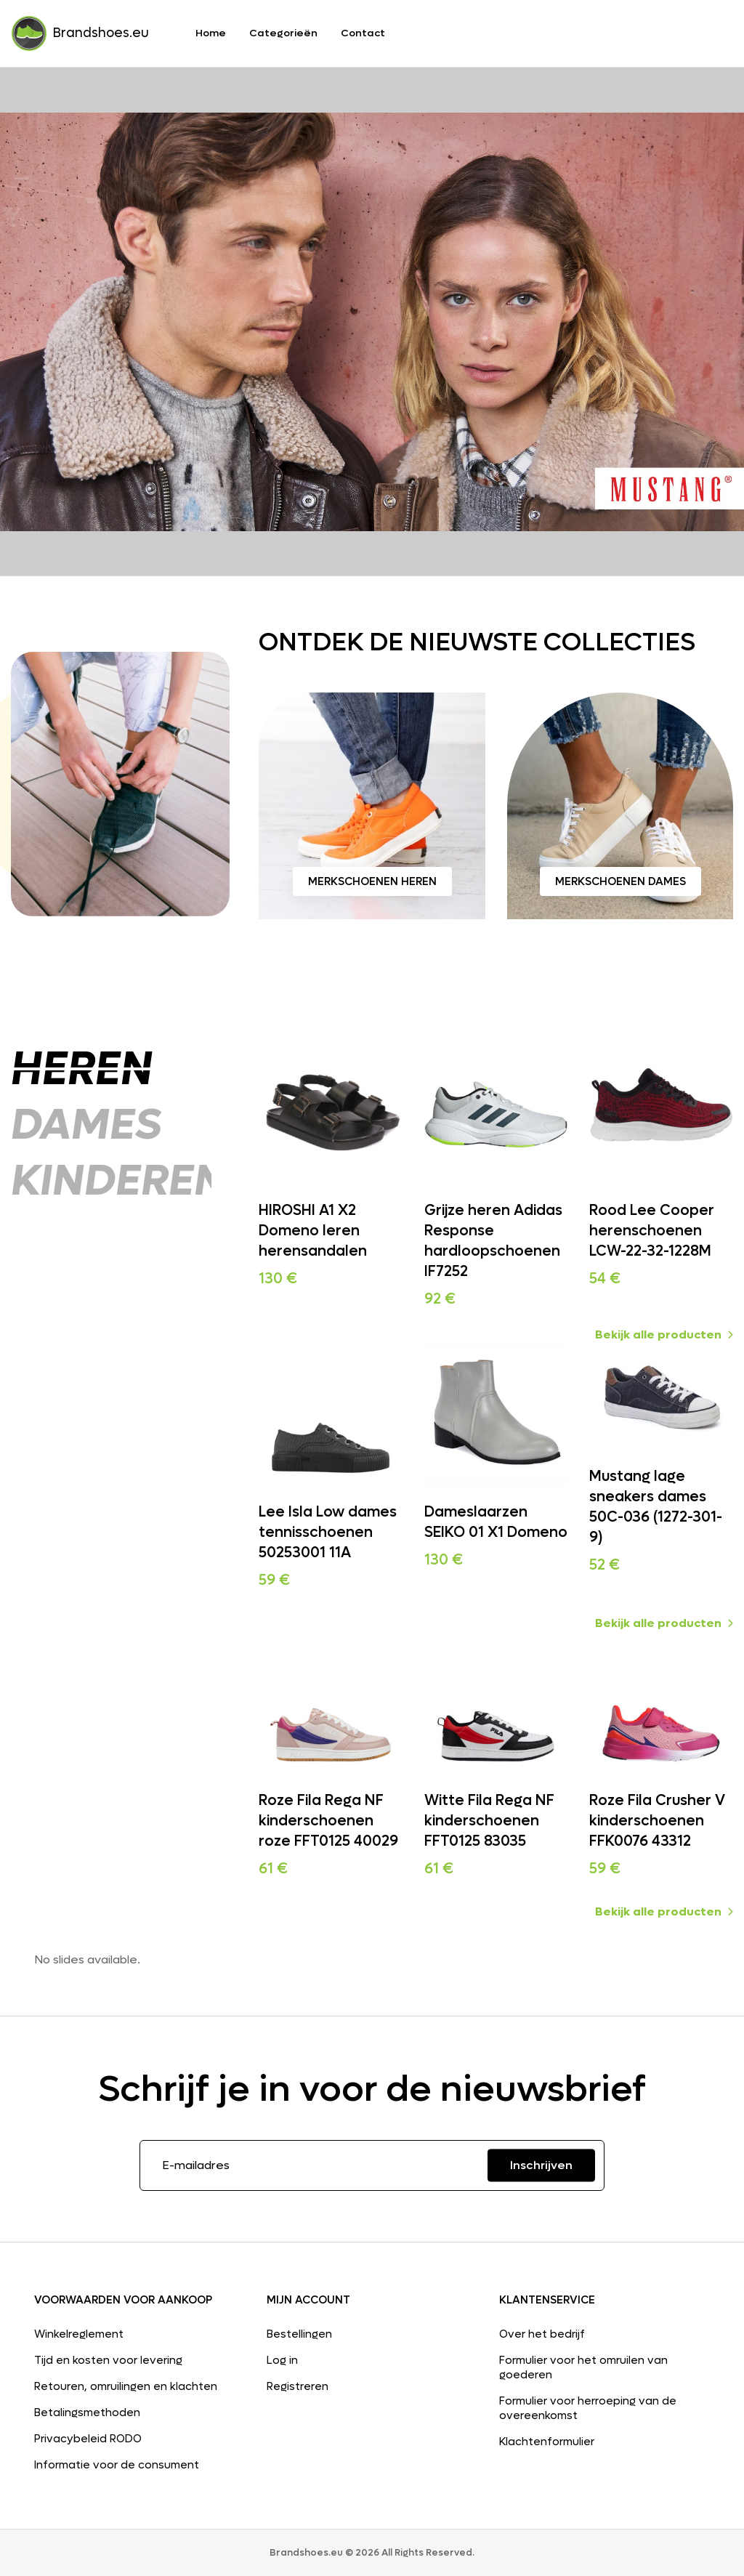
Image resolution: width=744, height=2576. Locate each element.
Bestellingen (299, 2334)
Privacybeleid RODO (88, 2438)
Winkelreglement (79, 2334)
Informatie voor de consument (116, 2465)
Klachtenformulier (546, 2441)
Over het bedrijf (542, 2334)
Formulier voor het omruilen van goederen (583, 2367)
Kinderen (118, 1181)
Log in (282, 2360)
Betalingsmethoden (87, 2412)
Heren (84, 1069)
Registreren (297, 2386)
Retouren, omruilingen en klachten (125, 2386)
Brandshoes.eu (80, 33)
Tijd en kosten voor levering (108, 2360)
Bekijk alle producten (664, 1334)
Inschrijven (541, 2165)
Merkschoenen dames (620, 881)
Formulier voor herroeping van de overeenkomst (587, 2408)
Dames (86, 1125)
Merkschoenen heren (372, 881)
